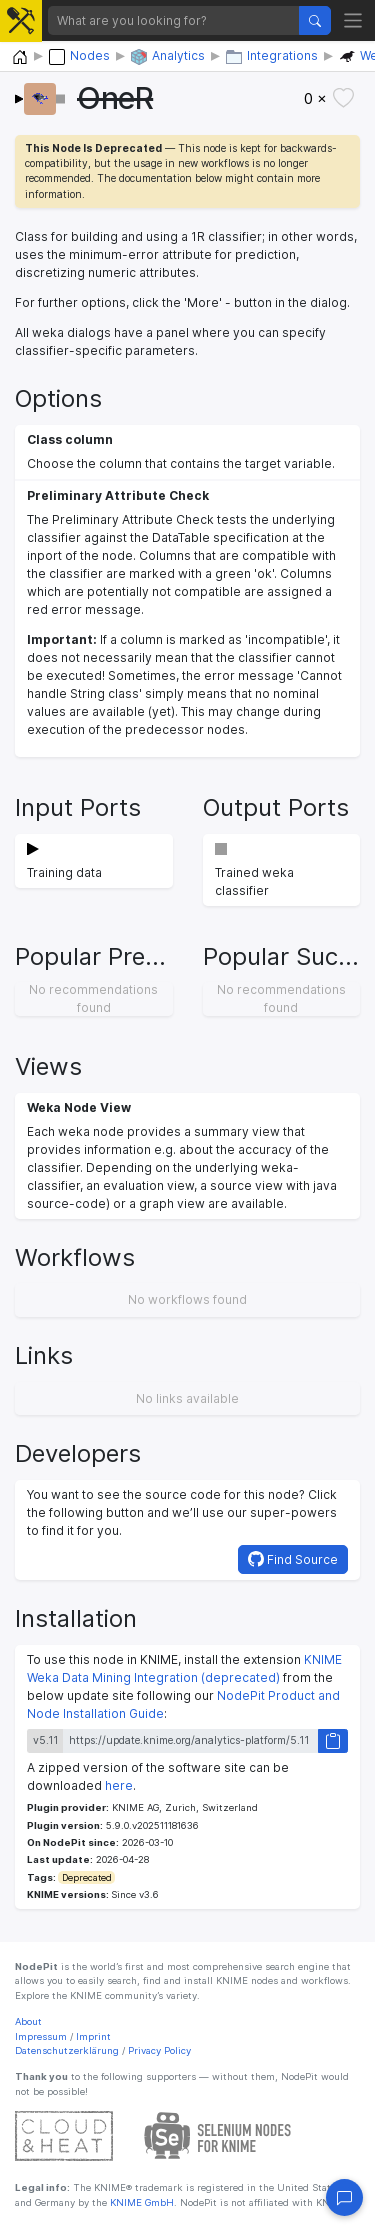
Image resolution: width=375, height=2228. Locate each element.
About (28, 2021)
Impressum (41, 2036)
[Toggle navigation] (353, 20)
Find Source (293, 1559)
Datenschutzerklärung (67, 2050)
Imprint (93, 2036)
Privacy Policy (159, 2050)
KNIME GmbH (140, 2202)
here (119, 1785)
